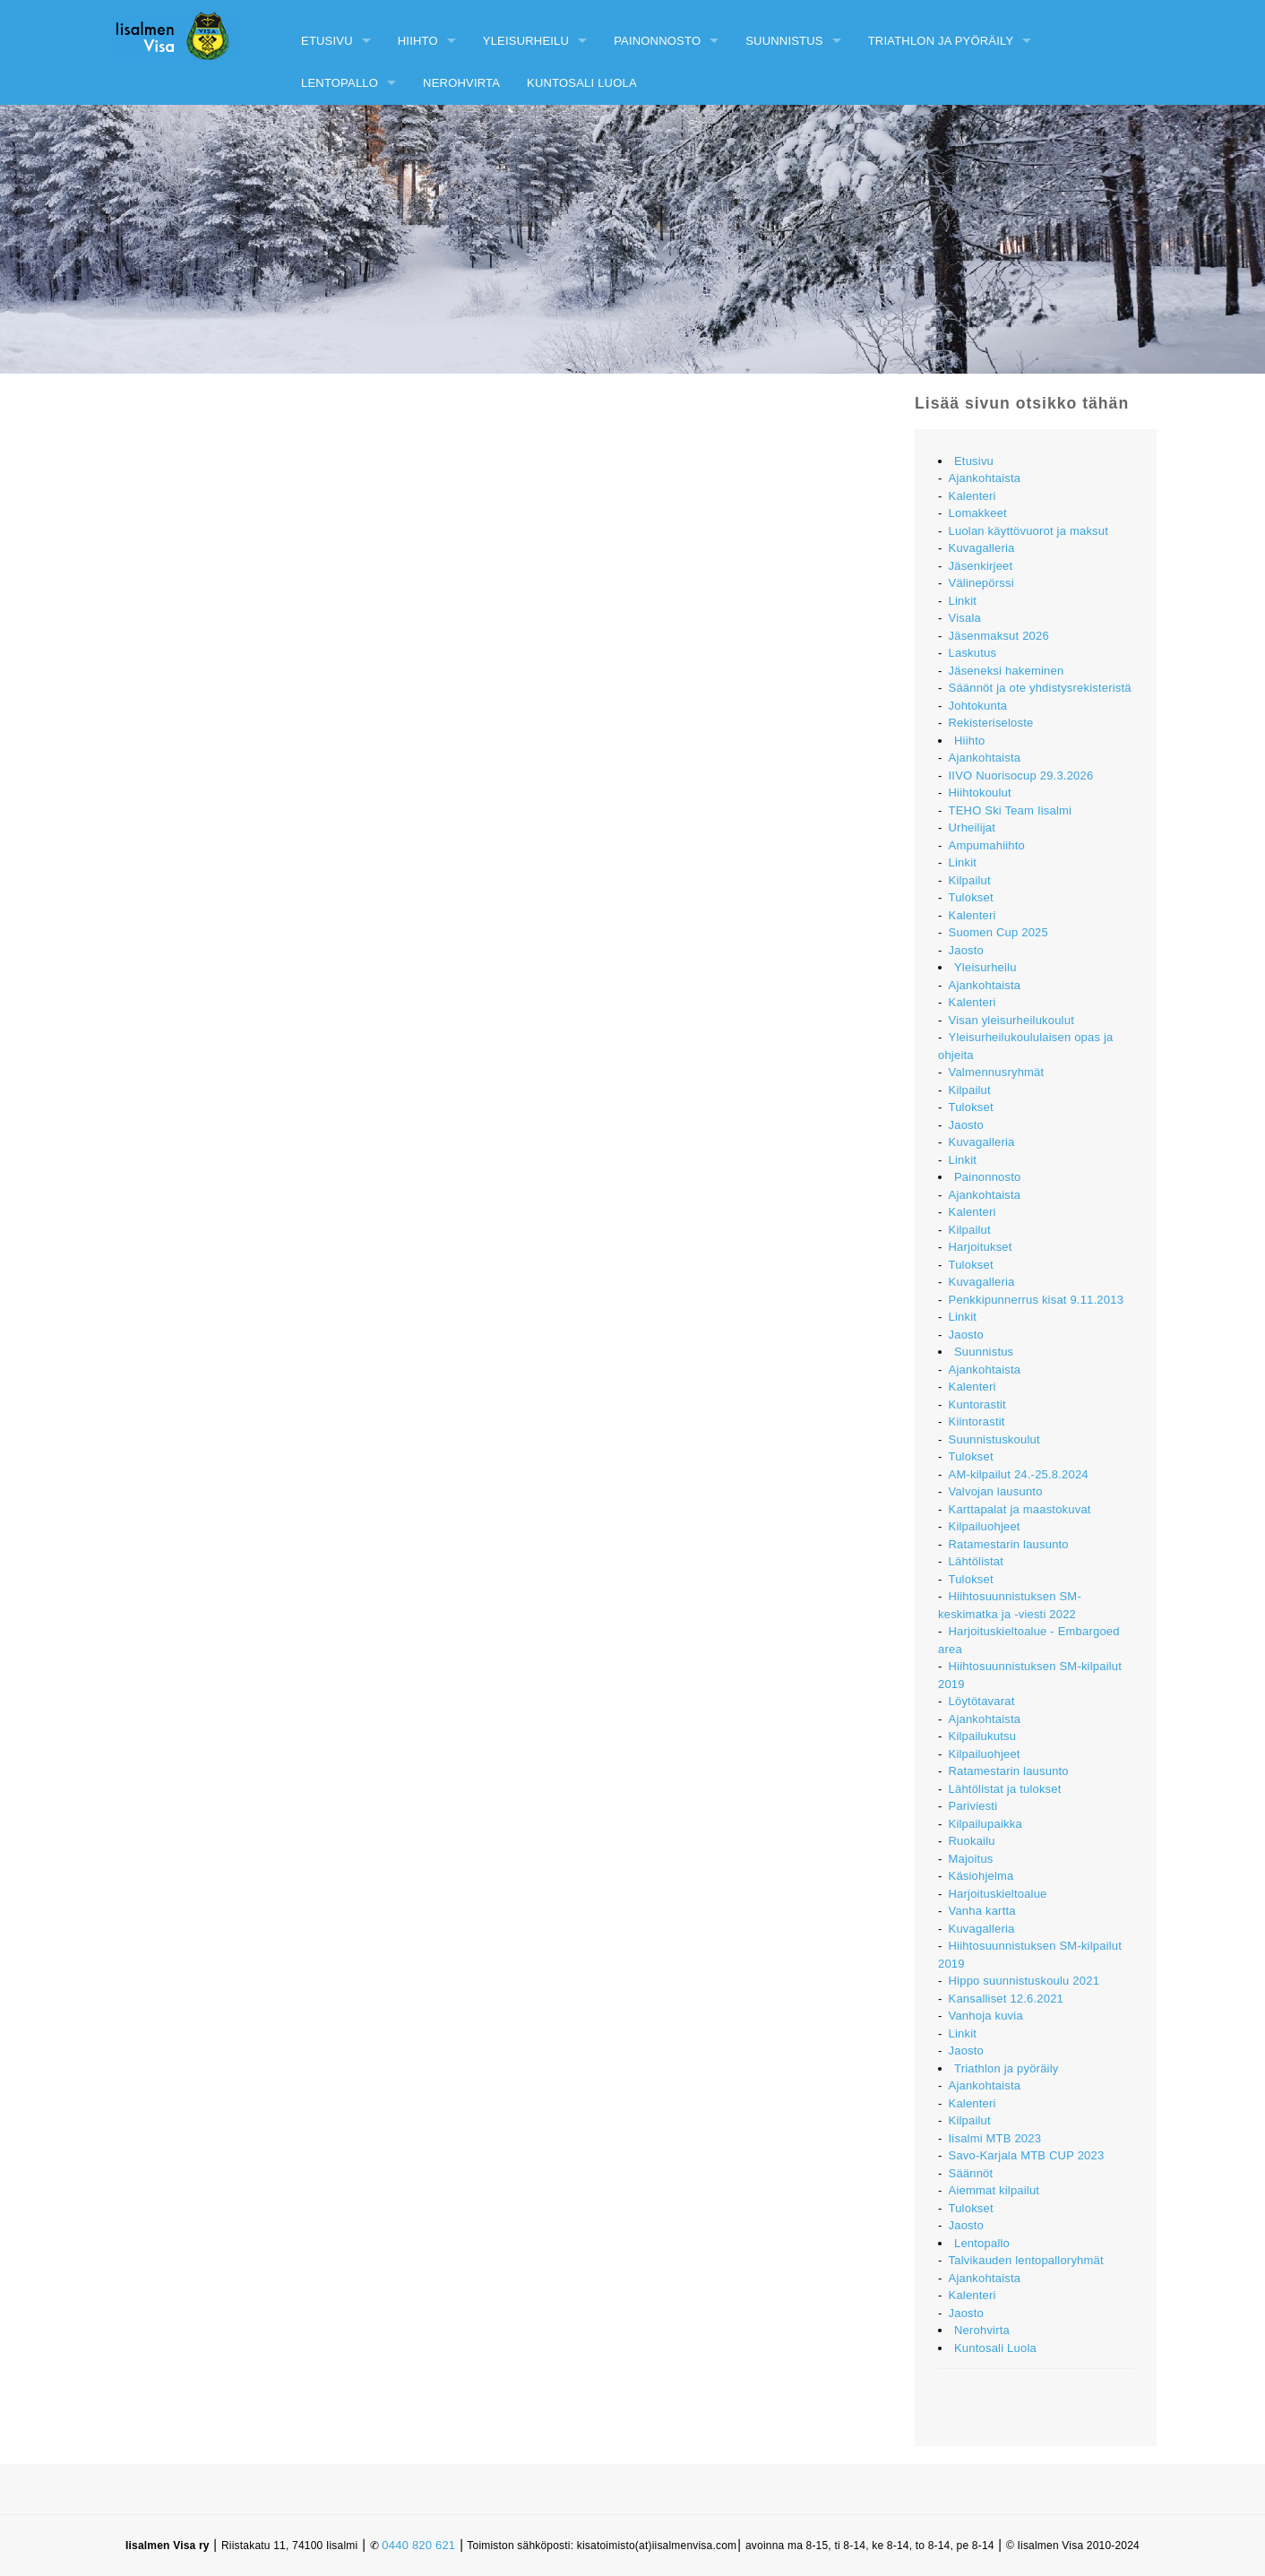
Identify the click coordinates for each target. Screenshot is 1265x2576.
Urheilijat (972, 827)
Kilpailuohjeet (984, 1526)
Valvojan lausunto (996, 1491)
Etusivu (327, 40)
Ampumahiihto (987, 845)
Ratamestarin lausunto (1009, 1544)
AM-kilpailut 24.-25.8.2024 (1019, 1474)
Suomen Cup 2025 (998, 932)
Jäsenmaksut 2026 (999, 635)
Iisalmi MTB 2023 (995, 2138)
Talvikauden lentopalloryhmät (1026, 2260)
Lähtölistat (976, 1561)
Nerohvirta (461, 83)
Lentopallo (339, 83)
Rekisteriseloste (991, 722)
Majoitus (971, 1858)
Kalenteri (972, 496)
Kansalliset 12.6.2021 (1006, 1998)
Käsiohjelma (981, 1875)
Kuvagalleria (982, 548)
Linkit (963, 600)
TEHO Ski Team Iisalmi (1010, 810)
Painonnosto (657, 40)
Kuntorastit (977, 1404)
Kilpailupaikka (985, 1824)
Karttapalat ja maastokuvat (1020, 1509)
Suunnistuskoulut (994, 1439)
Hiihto (418, 40)
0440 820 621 (418, 2545)
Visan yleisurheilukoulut (1011, 1020)
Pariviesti (973, 1806)
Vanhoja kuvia (986, 2015)
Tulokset (971, 897)
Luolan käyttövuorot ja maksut (1029, 531)
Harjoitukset (980, 1247)
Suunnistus (784, 40)
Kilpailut (970, 880)
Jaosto (967, 950)
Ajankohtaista (985, 478)
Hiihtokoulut (980, 792)
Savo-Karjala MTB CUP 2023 (1027, 2155)
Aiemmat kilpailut (994, 2190)
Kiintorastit (977, 1421)
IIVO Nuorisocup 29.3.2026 (1021, 775)
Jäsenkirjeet (981, 566)
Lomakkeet (978, 513)
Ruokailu (972, 1841)
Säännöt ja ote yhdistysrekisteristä (1040, 687)
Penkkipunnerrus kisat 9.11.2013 (1036, 1299)
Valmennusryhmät (997, 1072)
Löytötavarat (982, 1701)
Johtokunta (978, 705)
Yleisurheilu (526, 40)
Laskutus (973, 652)
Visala (965, 618)
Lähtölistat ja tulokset (1005, 1789)
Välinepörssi (981, 583)
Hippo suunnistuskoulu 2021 (1024, 1980)
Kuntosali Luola (582, 83)
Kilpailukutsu (983, 1736)
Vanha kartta (982, 1910)
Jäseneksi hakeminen (1006, 670)
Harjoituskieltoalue (998, 1893)
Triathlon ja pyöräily (941, 40)
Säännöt (971, 2173)
